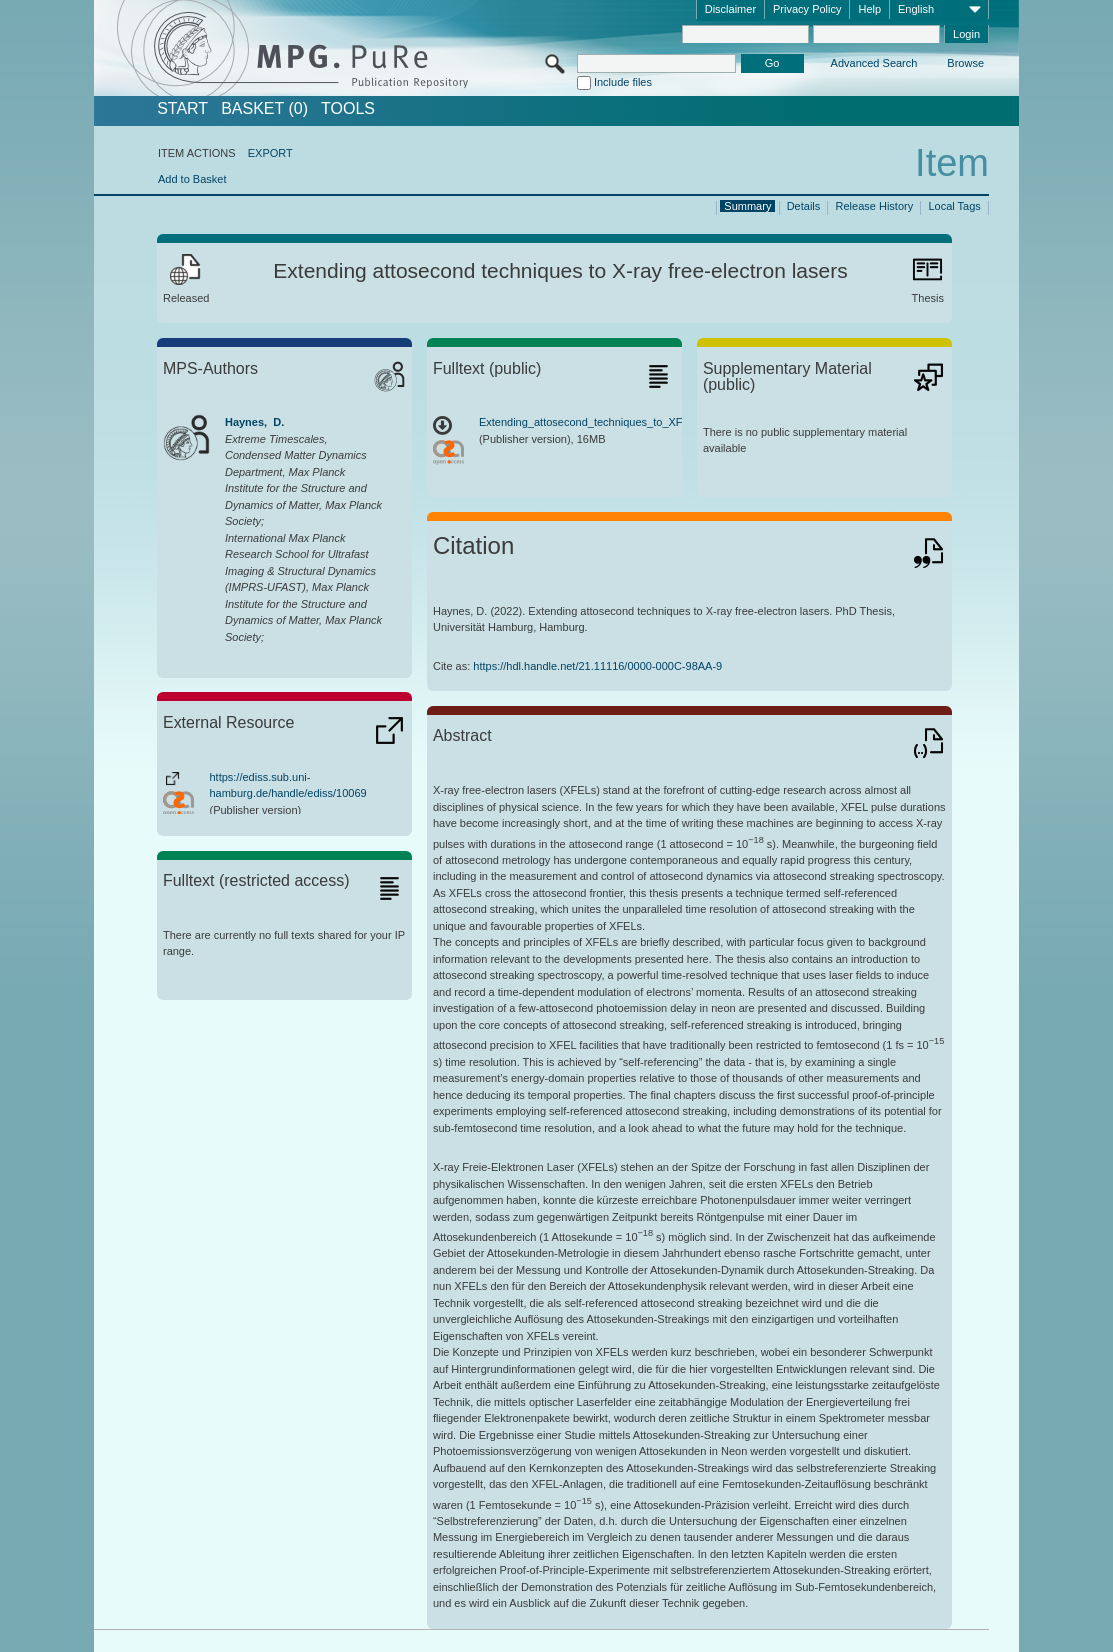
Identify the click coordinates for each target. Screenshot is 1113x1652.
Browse (965, 63)
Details (804, 206)
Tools (348, 109)
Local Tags (954, 206)
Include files (623, 82)
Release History (875, 206)
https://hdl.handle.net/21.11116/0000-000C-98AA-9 (597, 666)
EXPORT (270, 153)
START (182, 109)
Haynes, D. (254, 422)
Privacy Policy (807, 9)
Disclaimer (730, 9)
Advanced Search (874, 63)
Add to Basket (192, 179)
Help (869, 9)
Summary (747, 206)
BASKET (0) (264, 109)
